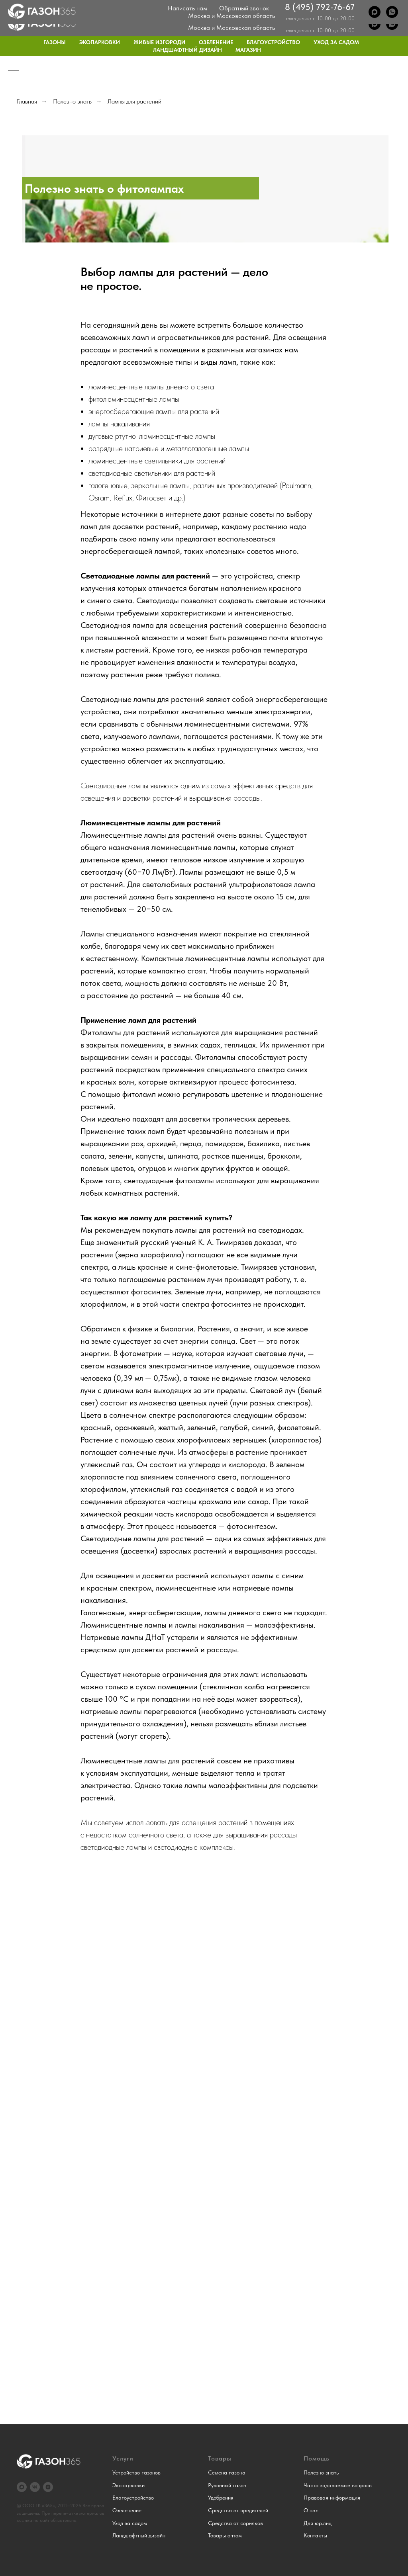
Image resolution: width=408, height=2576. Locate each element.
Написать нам (187, 20)
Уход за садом (336, 42)
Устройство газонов (136, 2472)
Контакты (388, 6)
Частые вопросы (281, 6)
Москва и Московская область (231, 27)
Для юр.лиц (351, 6)
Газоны (54, 42)
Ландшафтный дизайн (187, 50)
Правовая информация (332, 2497)
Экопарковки (99, 42)
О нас (190, 6)
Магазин (248, 50)
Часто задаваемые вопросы (338, 2485)
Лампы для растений (134, 101)
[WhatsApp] (392, 24)
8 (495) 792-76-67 (320, 19)
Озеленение (216, 42)
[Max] (375, 24)
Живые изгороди (159, 42)
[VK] (35, 2487)
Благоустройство (273, 42)
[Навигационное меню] (13, 68)
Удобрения (220, 2497)
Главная (27, 101)
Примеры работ (229, 6)
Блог (319, 6)
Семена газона (226, 2472)
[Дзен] (48, 2487)
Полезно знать (72, 101)
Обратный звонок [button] (244, 20)
